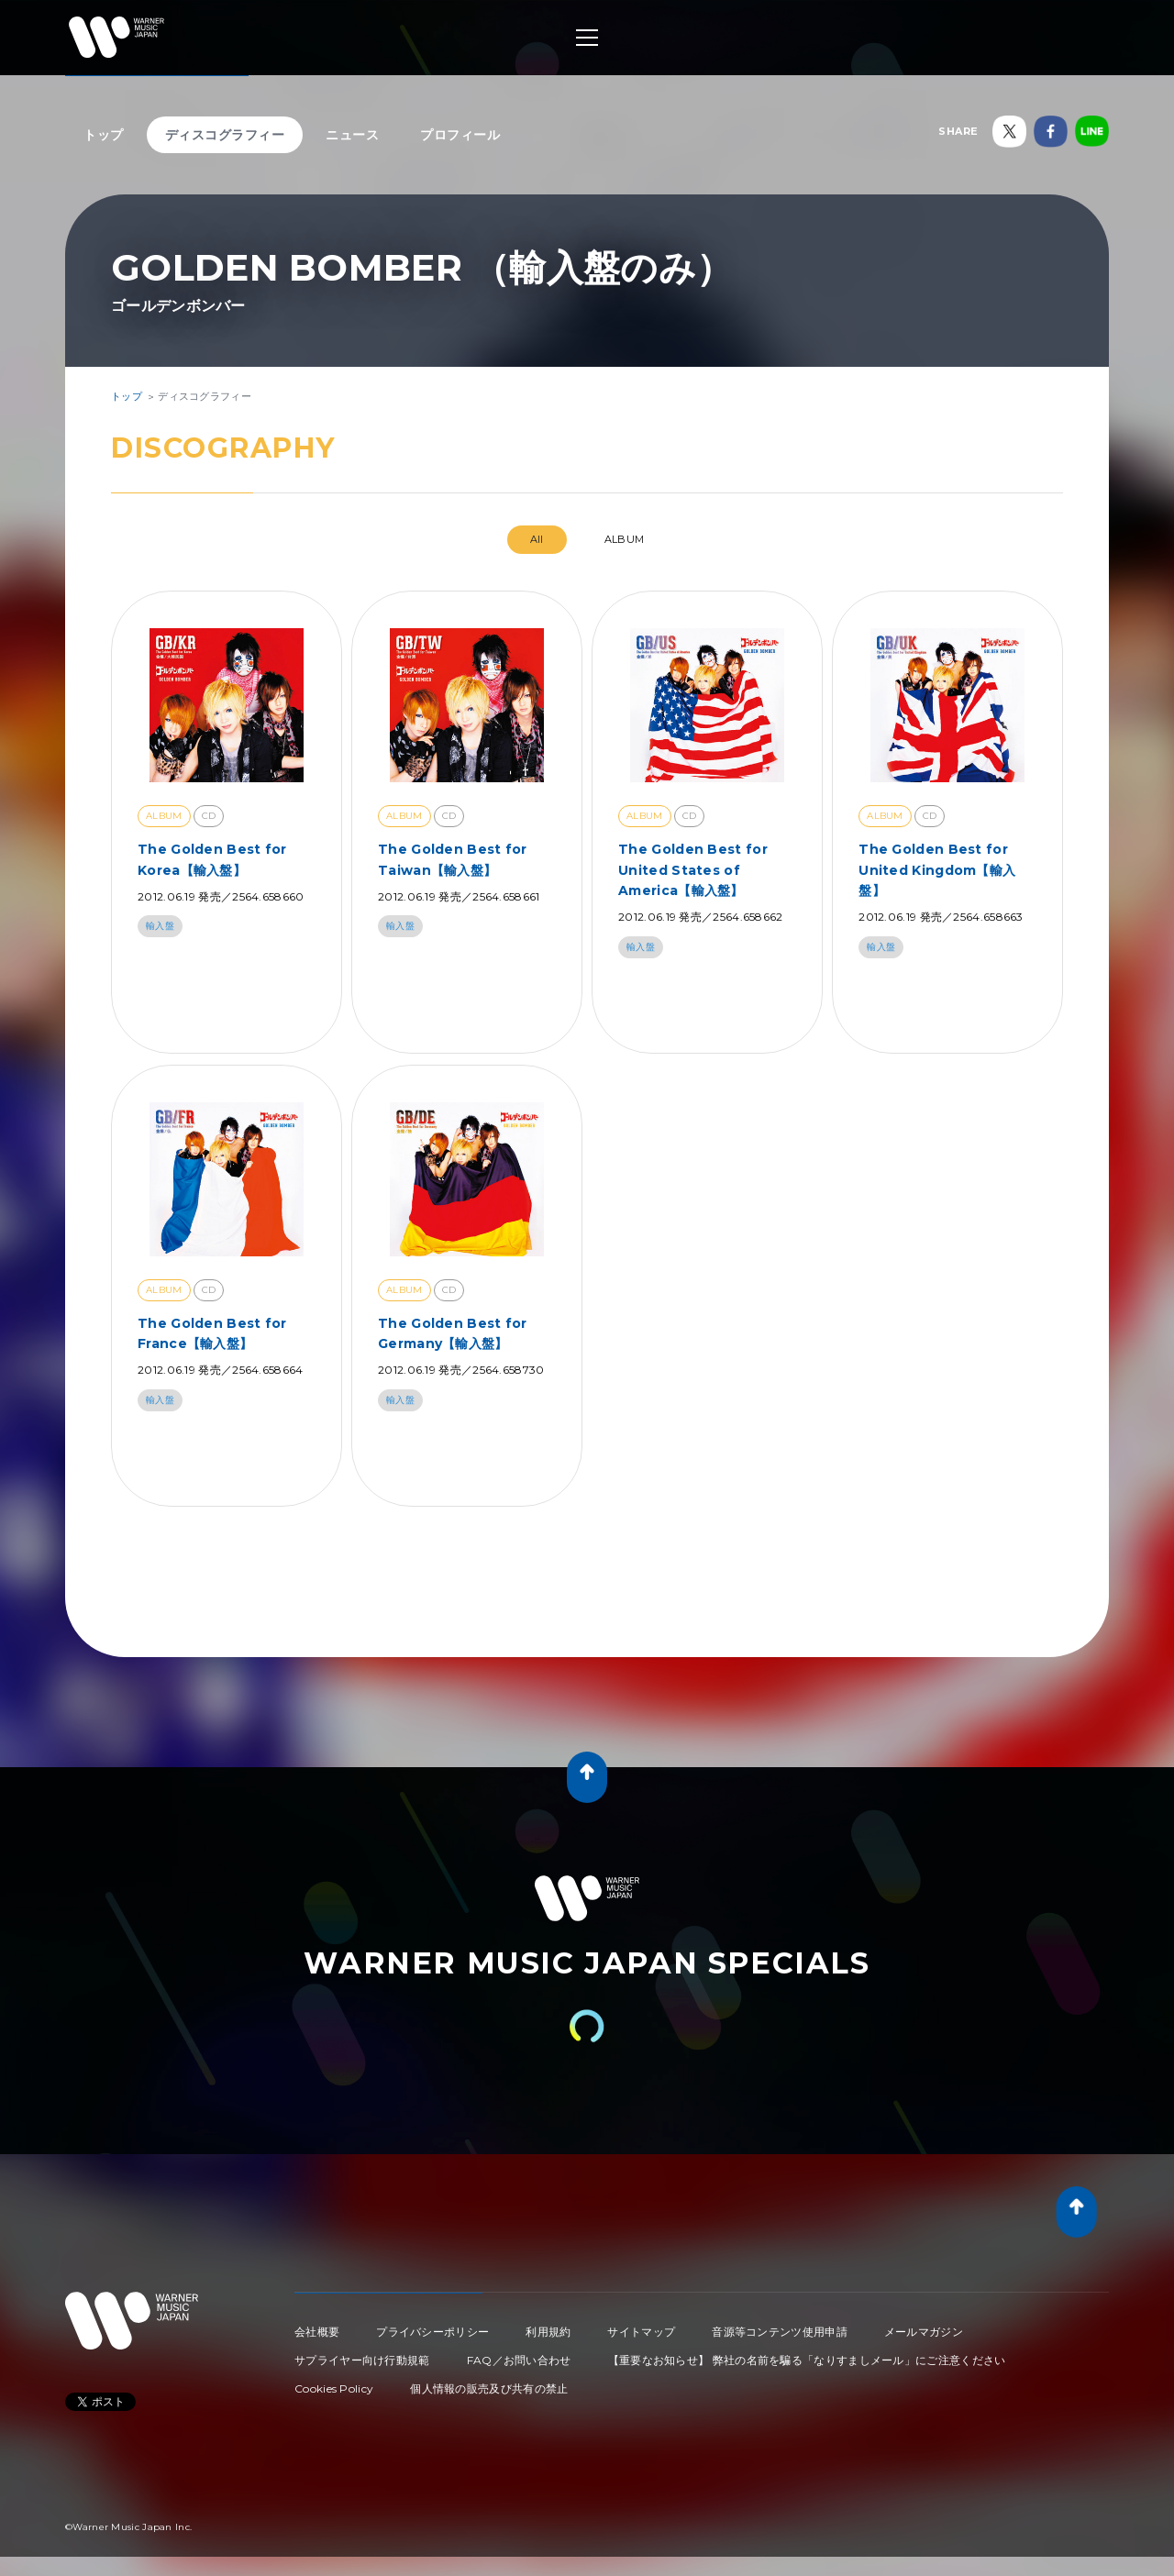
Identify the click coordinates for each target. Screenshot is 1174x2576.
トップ (103, 135)
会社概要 (316, 2331)
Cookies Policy (333, 2388)
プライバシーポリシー (432, 2331)
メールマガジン (923, 2331)
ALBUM (624, 539)
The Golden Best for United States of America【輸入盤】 (693, 870)
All (537, 539)
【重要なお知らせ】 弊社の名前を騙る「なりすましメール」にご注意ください (807, 2360)
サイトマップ (641, 2331)
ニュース (352, 135)
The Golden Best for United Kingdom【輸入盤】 (936, 870)
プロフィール (460, 135)
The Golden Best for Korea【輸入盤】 (212, 859)
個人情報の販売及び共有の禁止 (489, 2388)
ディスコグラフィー (225, 135)
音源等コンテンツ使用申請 (779, 2331)
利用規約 (548, 2331)
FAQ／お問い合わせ (519, 2360)
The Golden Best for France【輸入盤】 (212, 1333)
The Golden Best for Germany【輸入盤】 (452, 1333)
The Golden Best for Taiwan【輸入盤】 (452, 859)
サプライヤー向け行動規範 (362, 2360)
